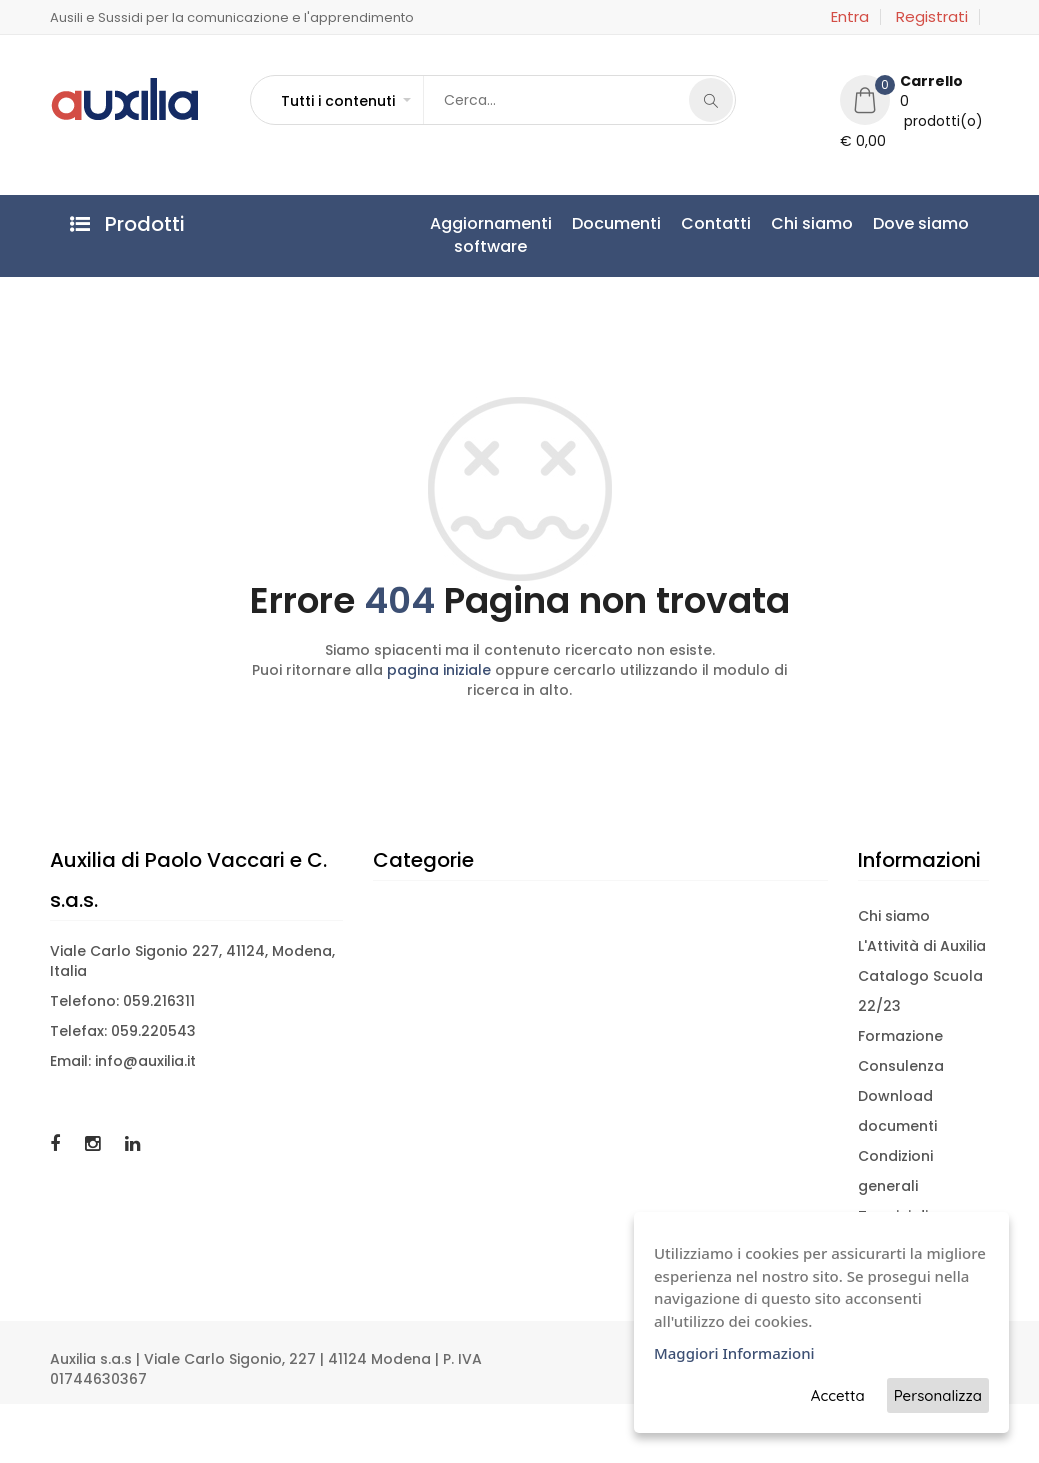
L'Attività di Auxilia (922, 946)
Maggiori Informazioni (734, 1353)
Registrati (932, 17)
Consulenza (901, 1066)
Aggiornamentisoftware (491, 235)
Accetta (838, 1395)
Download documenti (897, 1111)
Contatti (716, 223)
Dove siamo (921, 223)
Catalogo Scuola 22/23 (920, 991)
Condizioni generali (895, 1171)
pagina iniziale (439, 670)
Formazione (900, 1036)
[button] (345, 101)
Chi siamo (812, 223)
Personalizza (938, 1395)
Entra (850, 17)
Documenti (616, 223)
